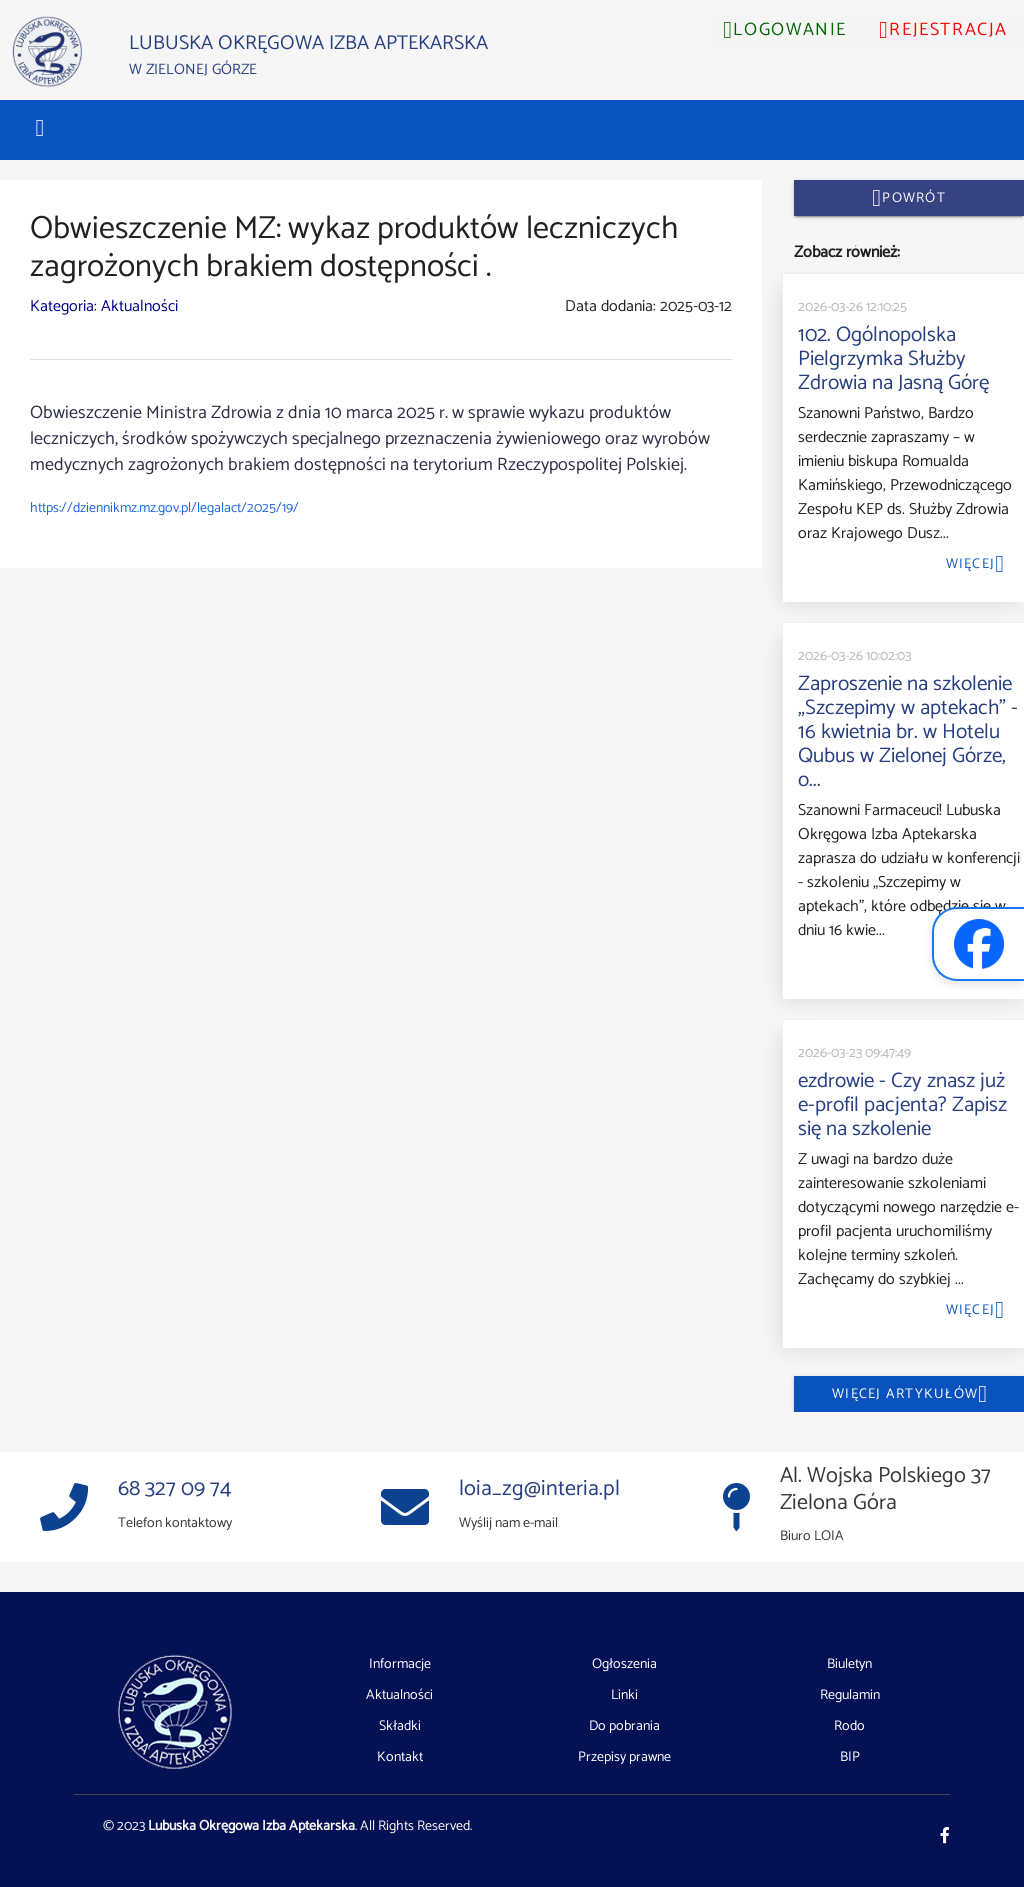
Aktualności (399, 1696)
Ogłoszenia (624, 1665)
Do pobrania (624, 1727)
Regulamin (850, 1696)
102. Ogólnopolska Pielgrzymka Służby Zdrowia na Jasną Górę (893, 359)
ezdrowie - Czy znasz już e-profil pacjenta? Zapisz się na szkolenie (902, 1105)
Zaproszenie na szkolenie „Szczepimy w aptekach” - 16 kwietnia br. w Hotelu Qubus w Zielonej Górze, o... (908, 732)
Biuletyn (849, 1665)
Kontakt (400, 1757)
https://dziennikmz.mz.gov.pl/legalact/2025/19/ (164, 508)
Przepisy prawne (624, 1757)
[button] (40, 128)
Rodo (849, 1727)
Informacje (400, 1665)
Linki (624, 1696)
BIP (850, 1757)
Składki (400, 1727)
